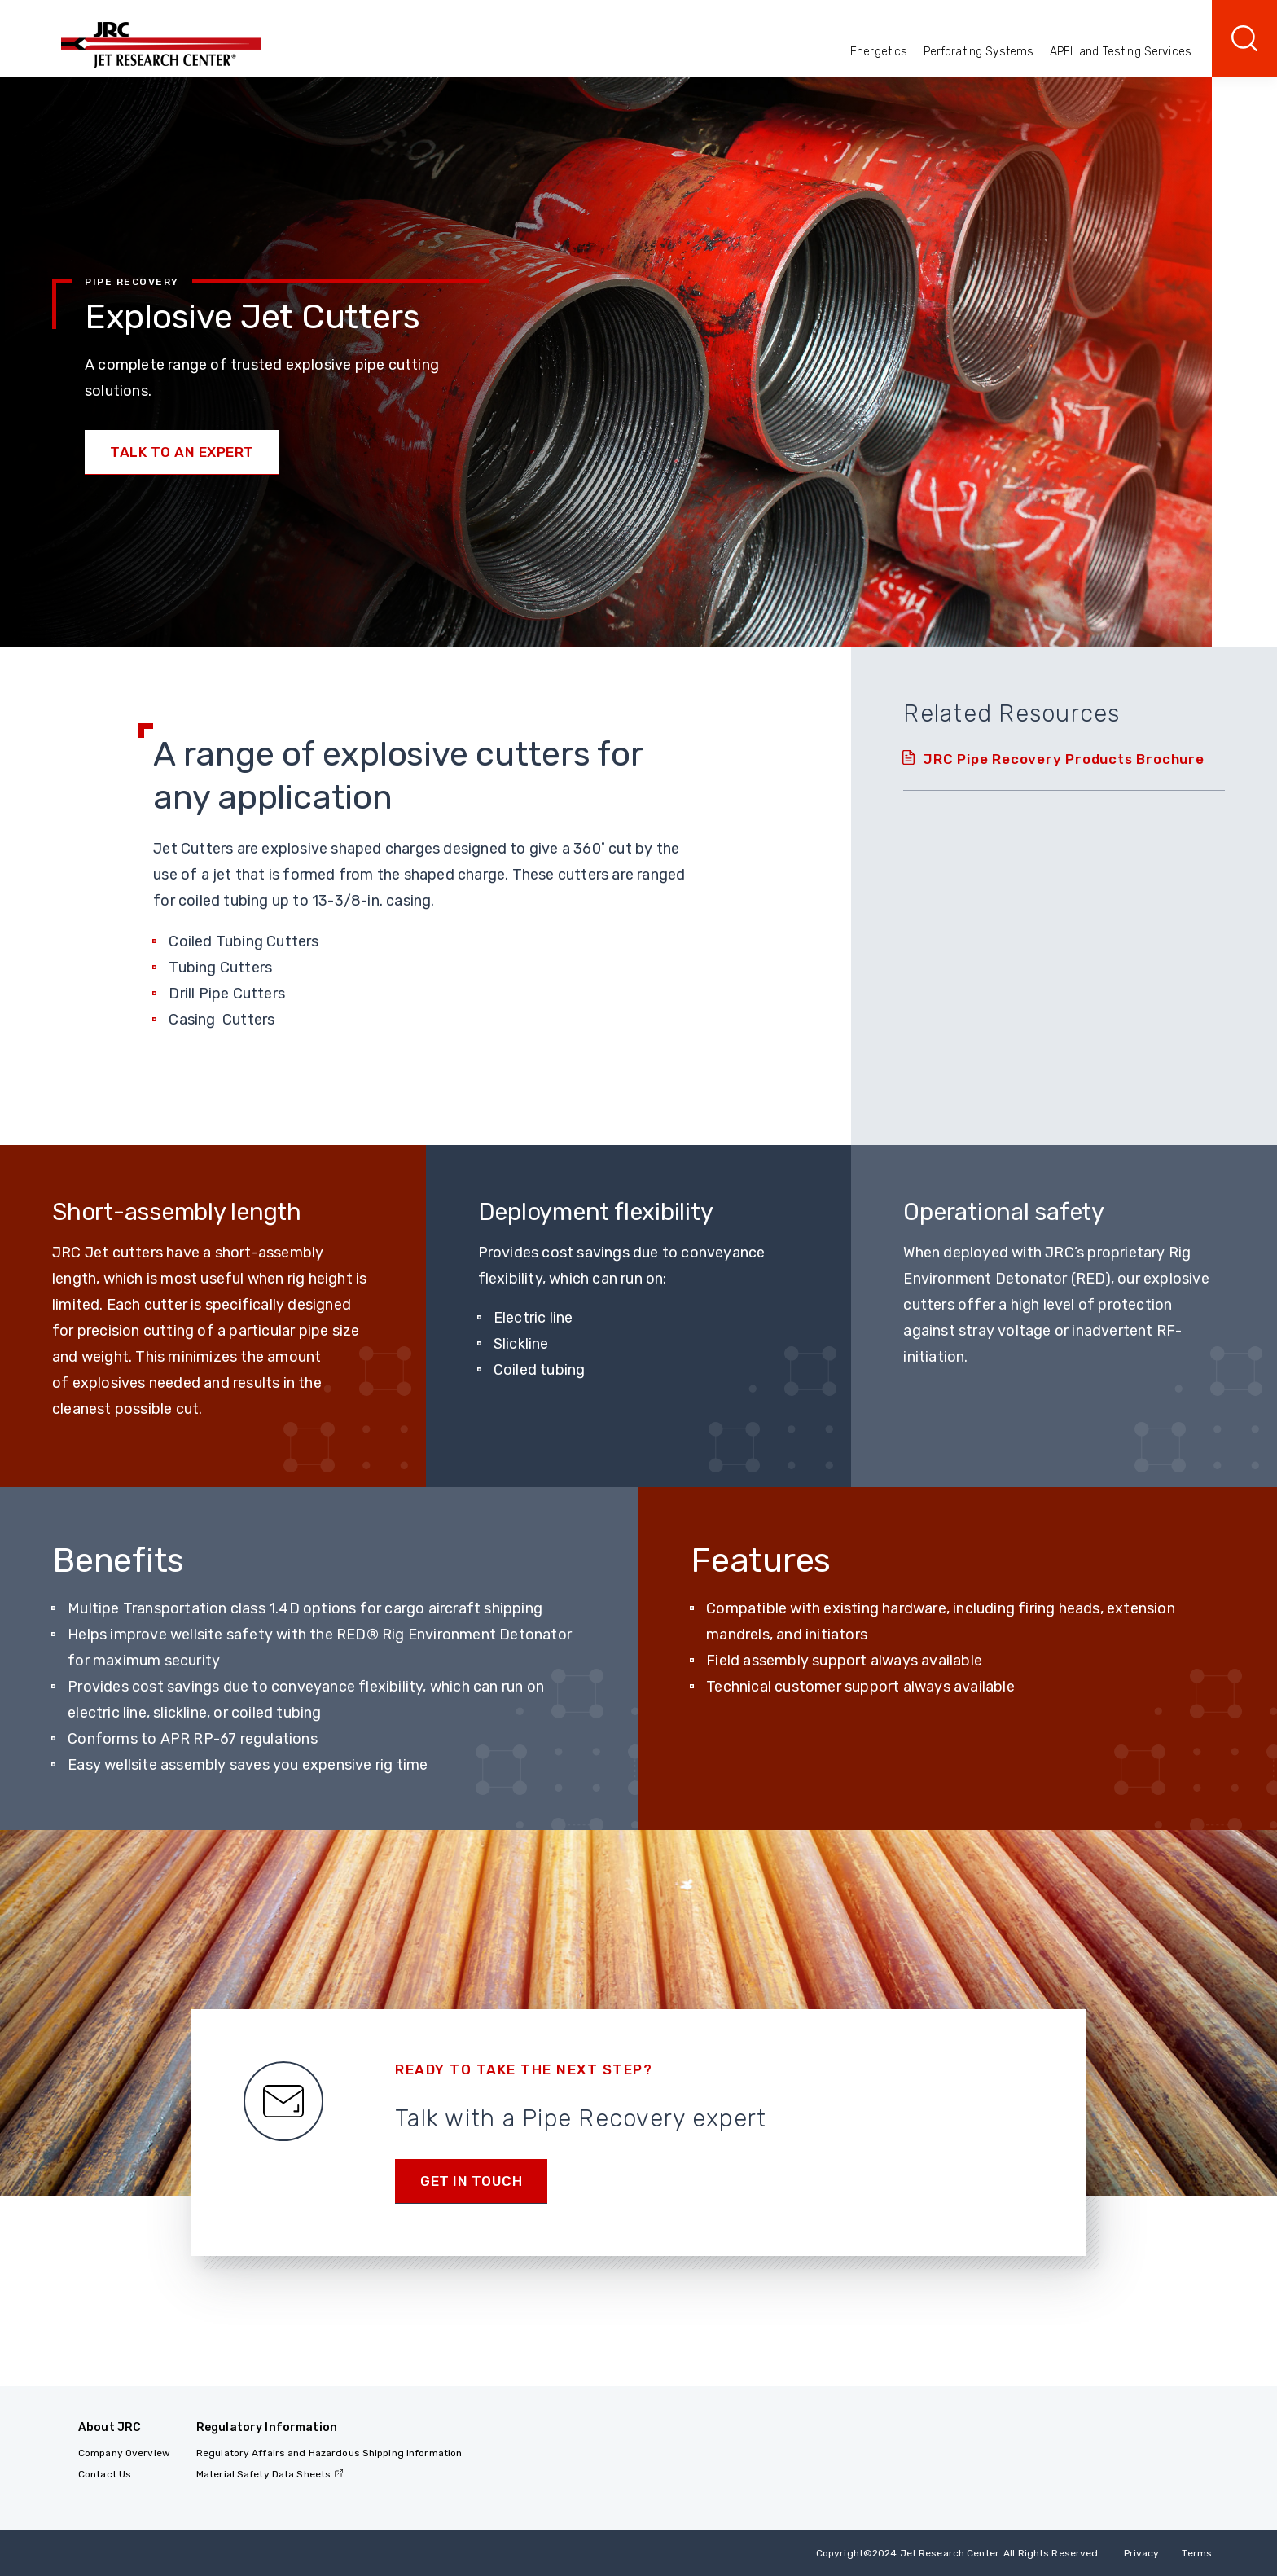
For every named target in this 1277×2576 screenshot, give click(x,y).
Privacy (1142, 2553)
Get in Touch (471, 2181)
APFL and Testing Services (1121, 52)
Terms (1197, 2553)
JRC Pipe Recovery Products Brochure (1063, 759)
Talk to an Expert (182, 452)
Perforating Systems (979, 52)
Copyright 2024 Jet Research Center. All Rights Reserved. (958, 2553)
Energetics (878, 52)
